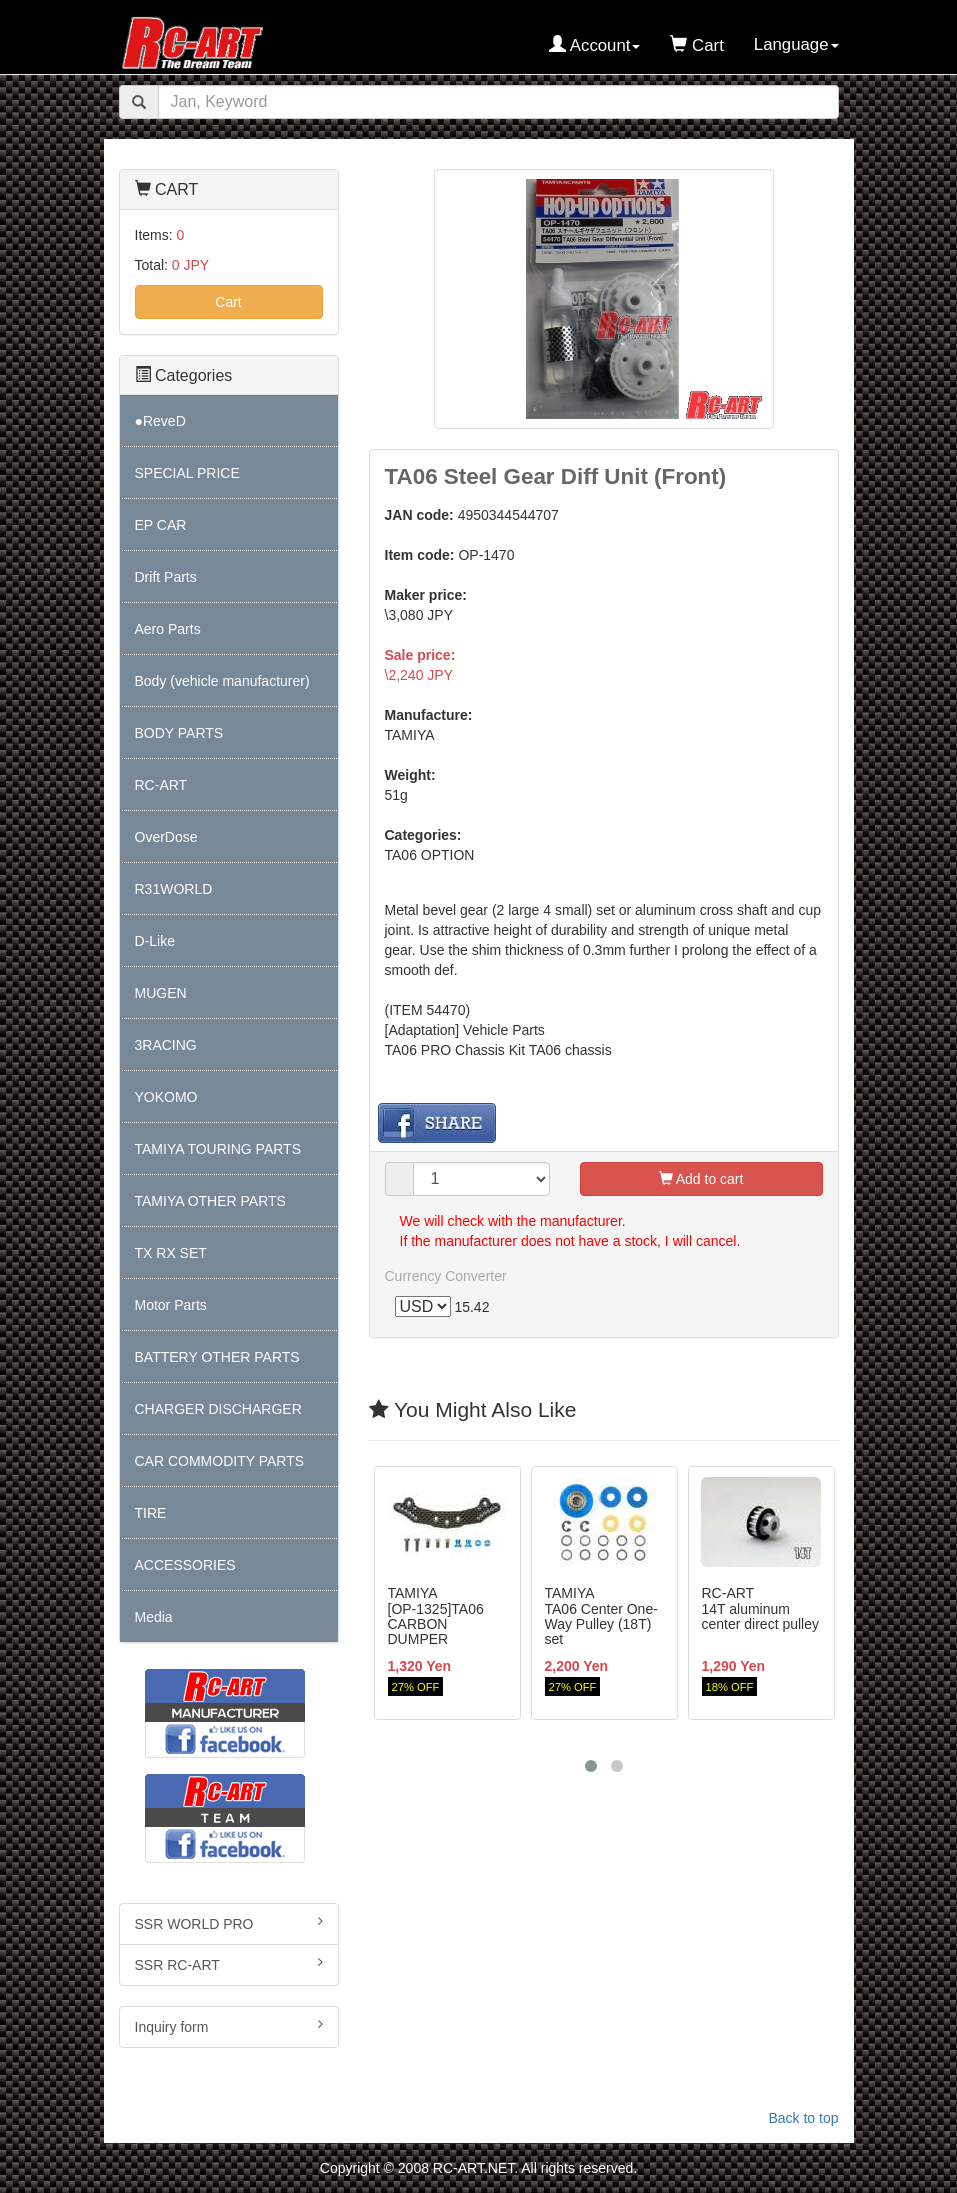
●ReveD (160, 421)
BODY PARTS (179, 733)
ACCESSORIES (185, 1565)
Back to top (803, 2118)
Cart (228, 302)
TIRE (151, 1513)
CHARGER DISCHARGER (218, 1409)
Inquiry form (229, 2026)
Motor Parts (171, 1305)
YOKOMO (166, 1097)
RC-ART (161, 785)
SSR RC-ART (229, 1964)
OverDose (166, 837)
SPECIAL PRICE (187, 473)
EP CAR (161, 525)
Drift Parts (166, 577)
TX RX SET (171, 1253)
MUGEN (161, 993)
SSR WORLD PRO (229, 1923)
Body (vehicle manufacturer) (222, 681)
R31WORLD (174, 889)
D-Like (155, 941)
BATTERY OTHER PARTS (217, 1357)
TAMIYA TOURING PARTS (218, 1149)
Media (154, 1617)
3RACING (166, 1045)
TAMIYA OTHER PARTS (210, 1201)
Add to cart (701, 1179)
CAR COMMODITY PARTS (220, 1461)
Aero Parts (168, 629)
